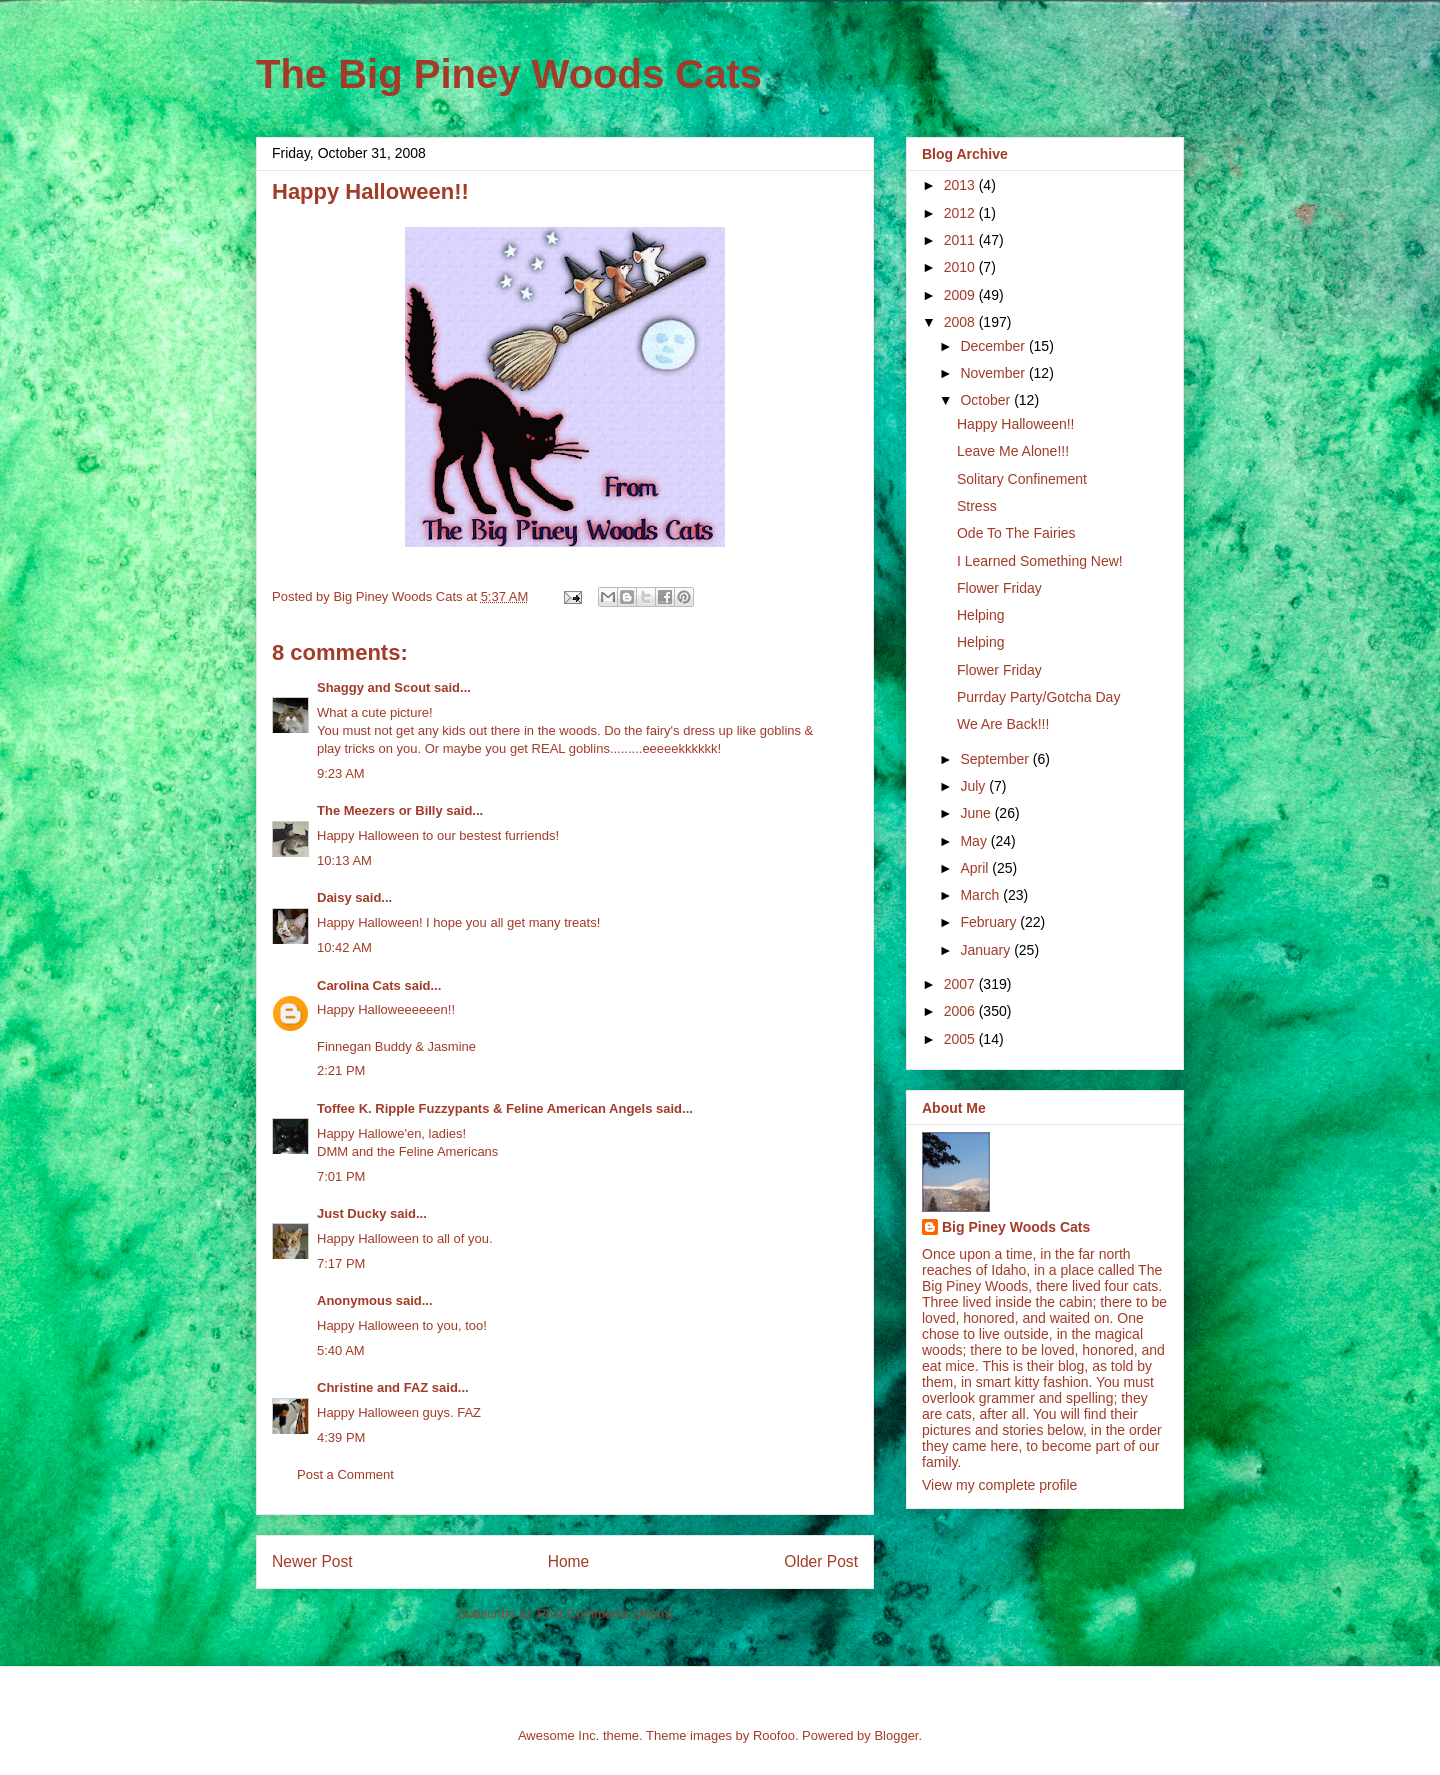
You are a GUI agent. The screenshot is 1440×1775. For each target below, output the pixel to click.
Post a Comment (345, 1474)
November (994, 373)
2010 (961, 267)
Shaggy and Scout (373, 687)
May (975, 841)
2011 (961, 240)
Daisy (334, 897)
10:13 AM (344, 860)
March (981, 895)
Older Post (821, 1561)
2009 (961, 295)
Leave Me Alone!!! (1013, 451)
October (987, 400)
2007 (961, 984)
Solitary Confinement (1022, 479)
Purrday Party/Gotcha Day (1038, 697)
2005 (961, 1039)
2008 (961, 322)
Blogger (896, 1735)
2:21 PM (341, 1070)
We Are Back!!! (1003, 724)
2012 (961, 213)
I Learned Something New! (1040, 561)
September (996, 759)
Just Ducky (351, 1213)
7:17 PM (341, 1263)
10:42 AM (344, 947)
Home (569, 1561)
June (977, 813)
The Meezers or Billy (380, 810)
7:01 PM (341, 1176)
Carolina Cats (359, 985)
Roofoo (774, 1735)
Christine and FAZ (372, 1387)
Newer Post (312, 1561)
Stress (977, 506)
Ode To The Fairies (1016, 533)
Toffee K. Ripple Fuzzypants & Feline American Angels (484, 1108)
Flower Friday (999, 588)
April (976, 868)
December (994, 346)
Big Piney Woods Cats (1016, 1227)
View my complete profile (999, 1485)
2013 (961, 185)
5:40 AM (341, 1350)
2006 (961, 1011)
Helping (980, 615)
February (990, 922)
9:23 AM (341, 773)
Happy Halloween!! (1016, 424)
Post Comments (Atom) (604, 1613)
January (987, 950)
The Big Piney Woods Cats (509, 74)
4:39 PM (341, 1437)
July (974, 786)
